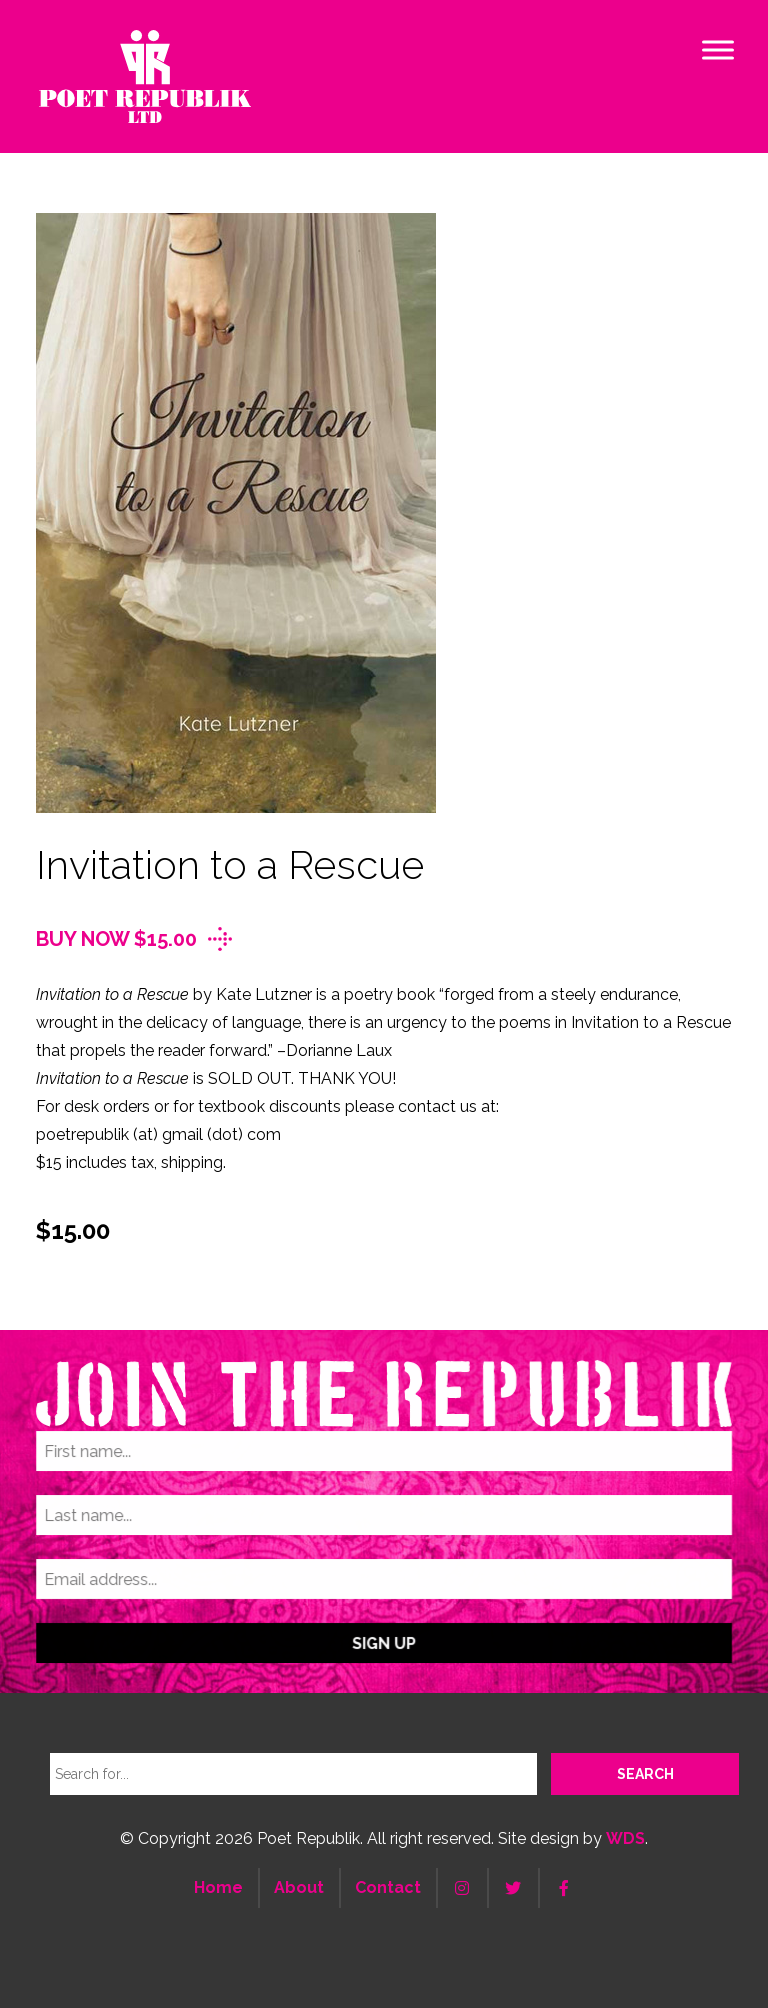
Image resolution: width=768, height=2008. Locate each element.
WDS (625, 1838)
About (299, 1887)
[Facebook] (564, 1888)
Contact (388, 1887)
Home (218, 1887)
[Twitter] (513, 1888)
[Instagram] (462, 1888)
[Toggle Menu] (718, 49)
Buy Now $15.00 (116, 939)
